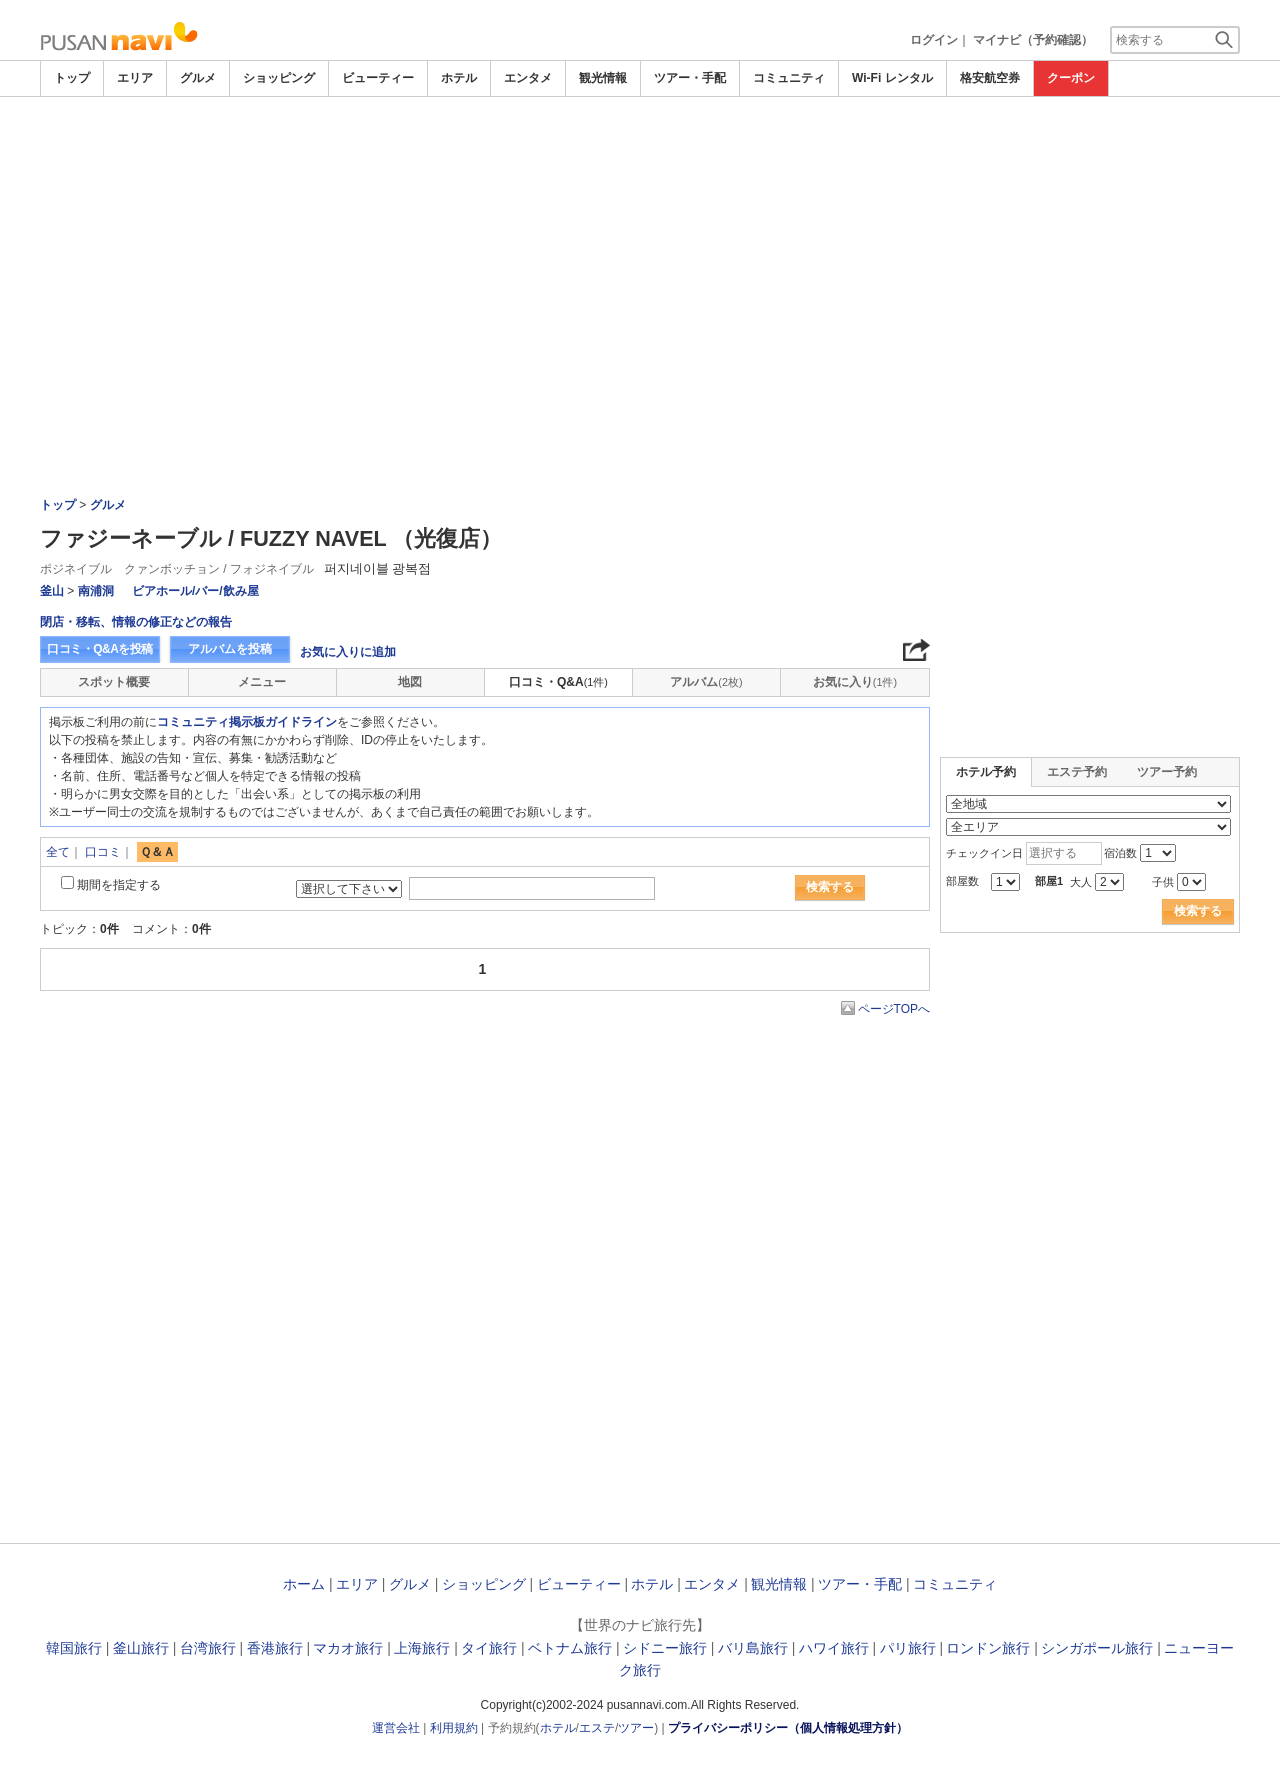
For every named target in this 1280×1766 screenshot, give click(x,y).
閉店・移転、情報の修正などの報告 (136, 622)
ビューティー (378, 78)
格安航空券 (990, 78)
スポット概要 (114, 682)
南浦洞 (96, 591)
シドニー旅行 (665, 1648)
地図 (410, 682)
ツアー (636, 1728)
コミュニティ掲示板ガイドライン (247, 722)
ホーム (304, 1584)
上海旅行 (422, 1648)
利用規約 (454, 1728)
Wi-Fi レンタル (892, 78)
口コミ (103, 852)
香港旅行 (275, 1648)
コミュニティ (789, 78)
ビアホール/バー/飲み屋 (195, 591)
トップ (72, 78)
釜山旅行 (141, 1648)
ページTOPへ (894, 1009)
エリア (135, 78)
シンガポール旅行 (1097, 1648)
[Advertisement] (640, 152)
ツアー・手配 (690, 78)
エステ (597, 1728)
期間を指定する (119, 885)
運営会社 (396, 1728)
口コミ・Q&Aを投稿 (100, 649)
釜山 (52, 591)
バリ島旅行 (753, 1648)
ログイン (934, 40)
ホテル (459, 78)
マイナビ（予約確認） (1033, 40)
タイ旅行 (489, 1648)
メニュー (262, 682)
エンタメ (528, 78)
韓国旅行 (74, 1648)
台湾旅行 (208, 1648)
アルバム (706, 682)
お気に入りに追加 (348, 652)
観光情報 (603, 78)
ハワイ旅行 (834, 1648)
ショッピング (279, 78)
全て (58, 852)
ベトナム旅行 (570, 1648)
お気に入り (855, 682)
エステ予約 (1077, 772)
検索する (830, 887)
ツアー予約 (1167, 772)
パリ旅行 (908, 1648)
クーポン (1071, 78)
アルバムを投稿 (230, 649)
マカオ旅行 (348, 1648)
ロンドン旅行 (988, 1648)
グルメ (198, 78)
